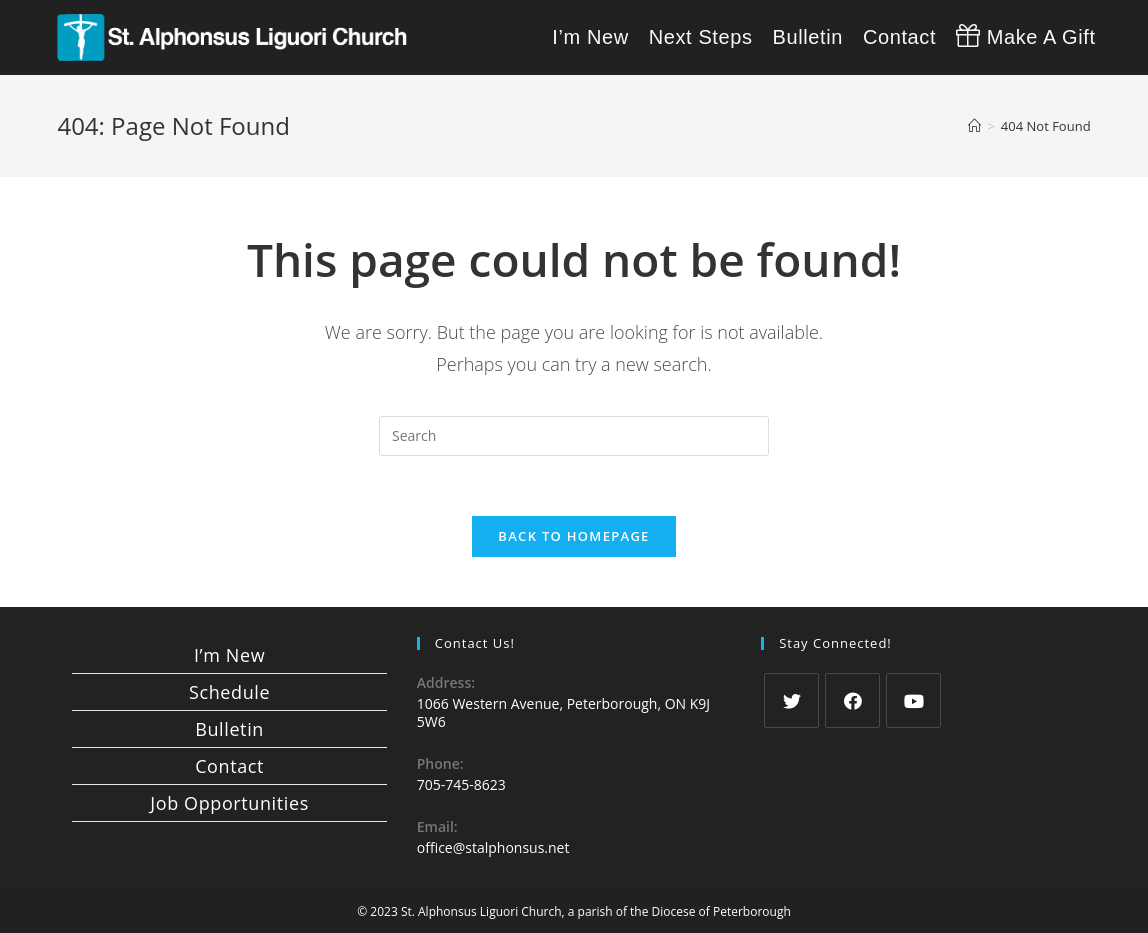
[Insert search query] (574, 436)
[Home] (974, 126)
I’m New (229, 655)
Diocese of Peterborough (721, 911)
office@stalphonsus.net (493, 847)
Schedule (229, 692)
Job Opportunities (229, 803)
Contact (229, 766)
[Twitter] (791, 700)
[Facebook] (852, 700)
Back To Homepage (573, 536)
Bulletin (229, 729)
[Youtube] (913, 700)
